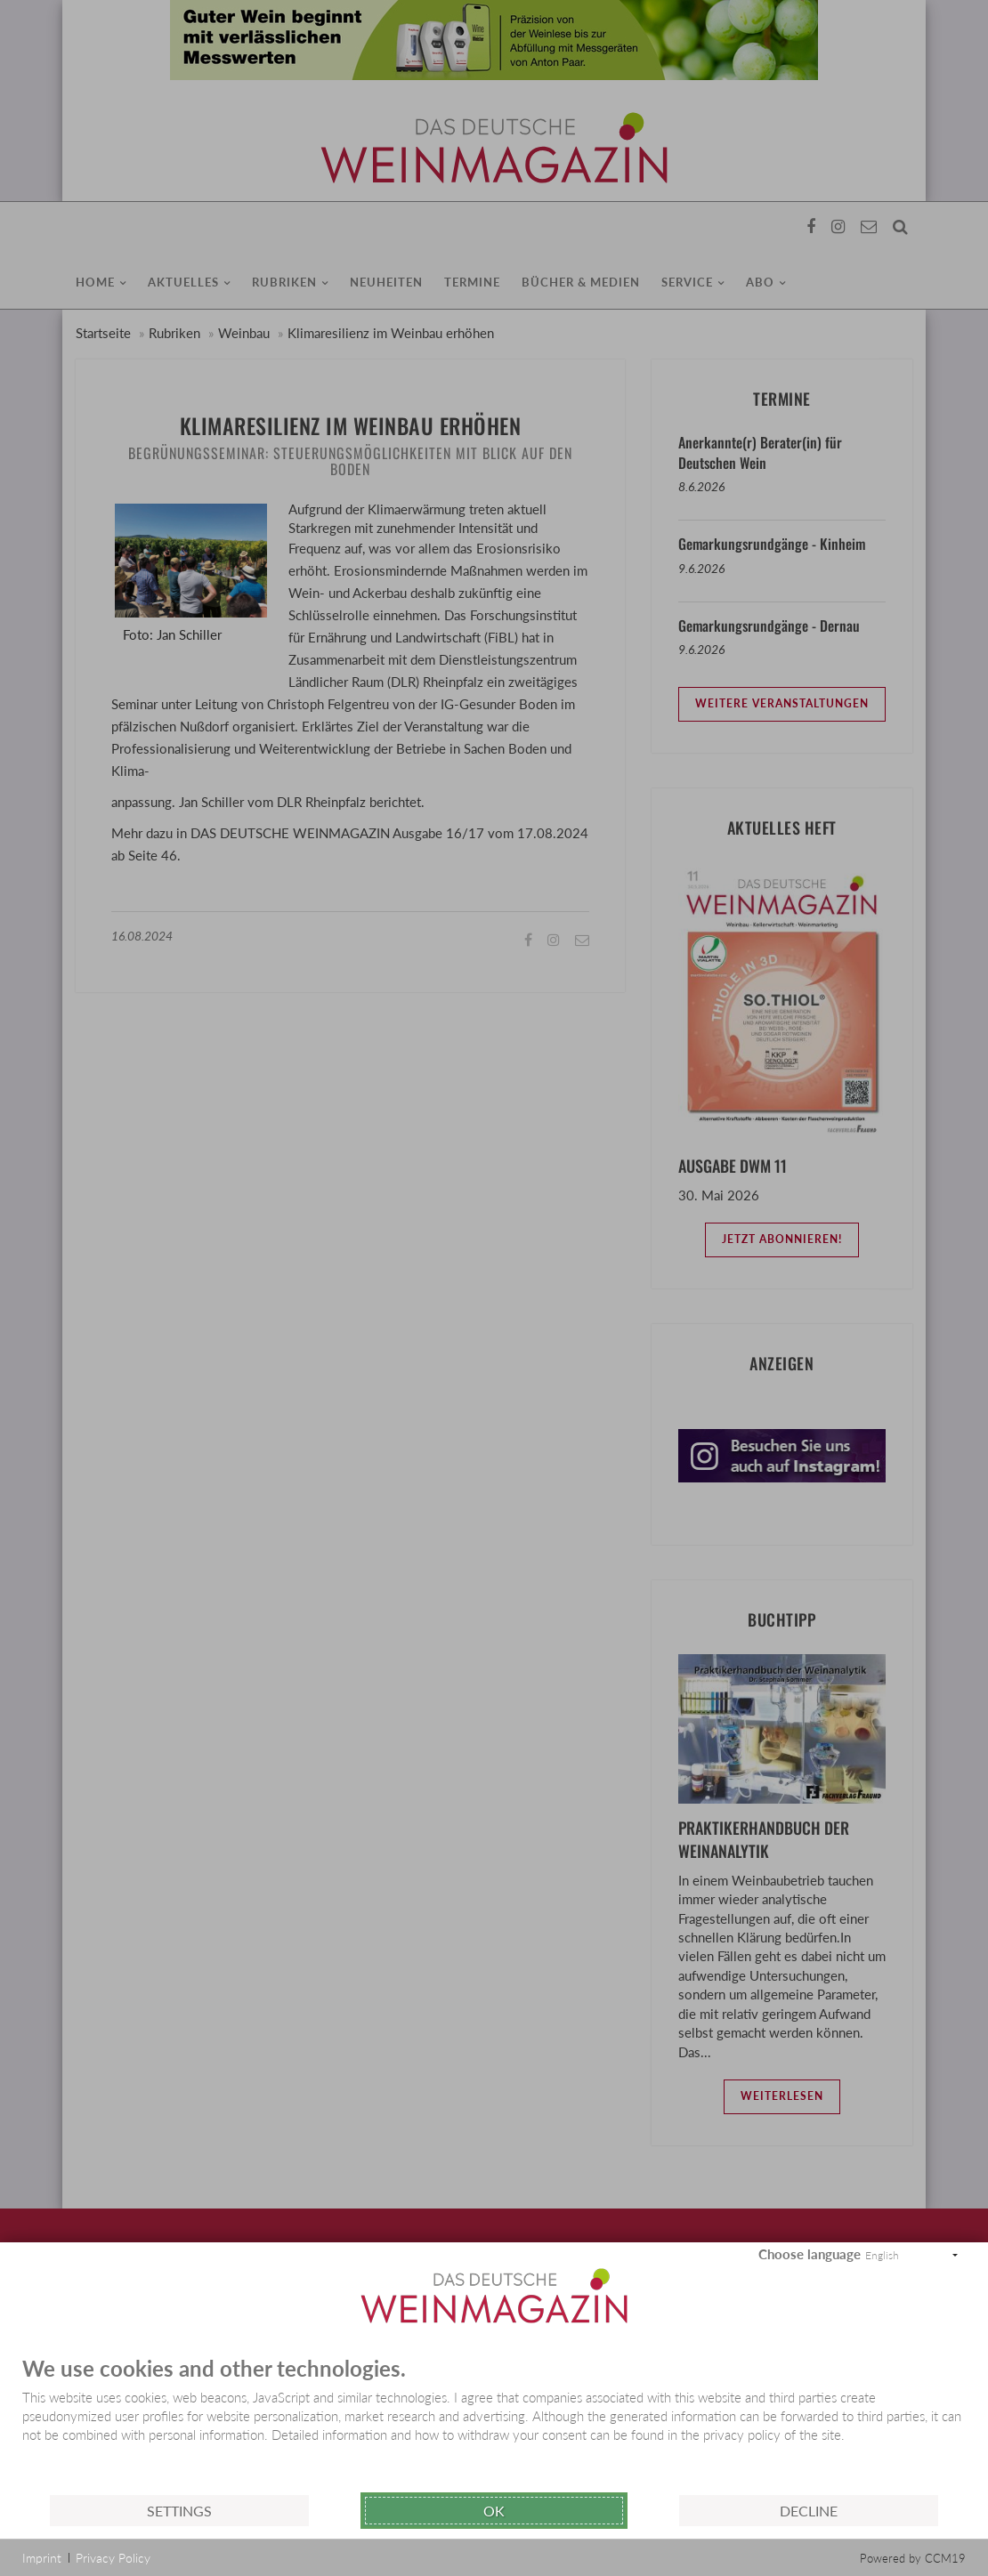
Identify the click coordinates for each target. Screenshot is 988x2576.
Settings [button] (179, 2510)
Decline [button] (809, 2510)
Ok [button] (494, 2510)
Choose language (809, 2254)
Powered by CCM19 (913, 2558)
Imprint (41, 2557)
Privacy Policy (113, 2557)
